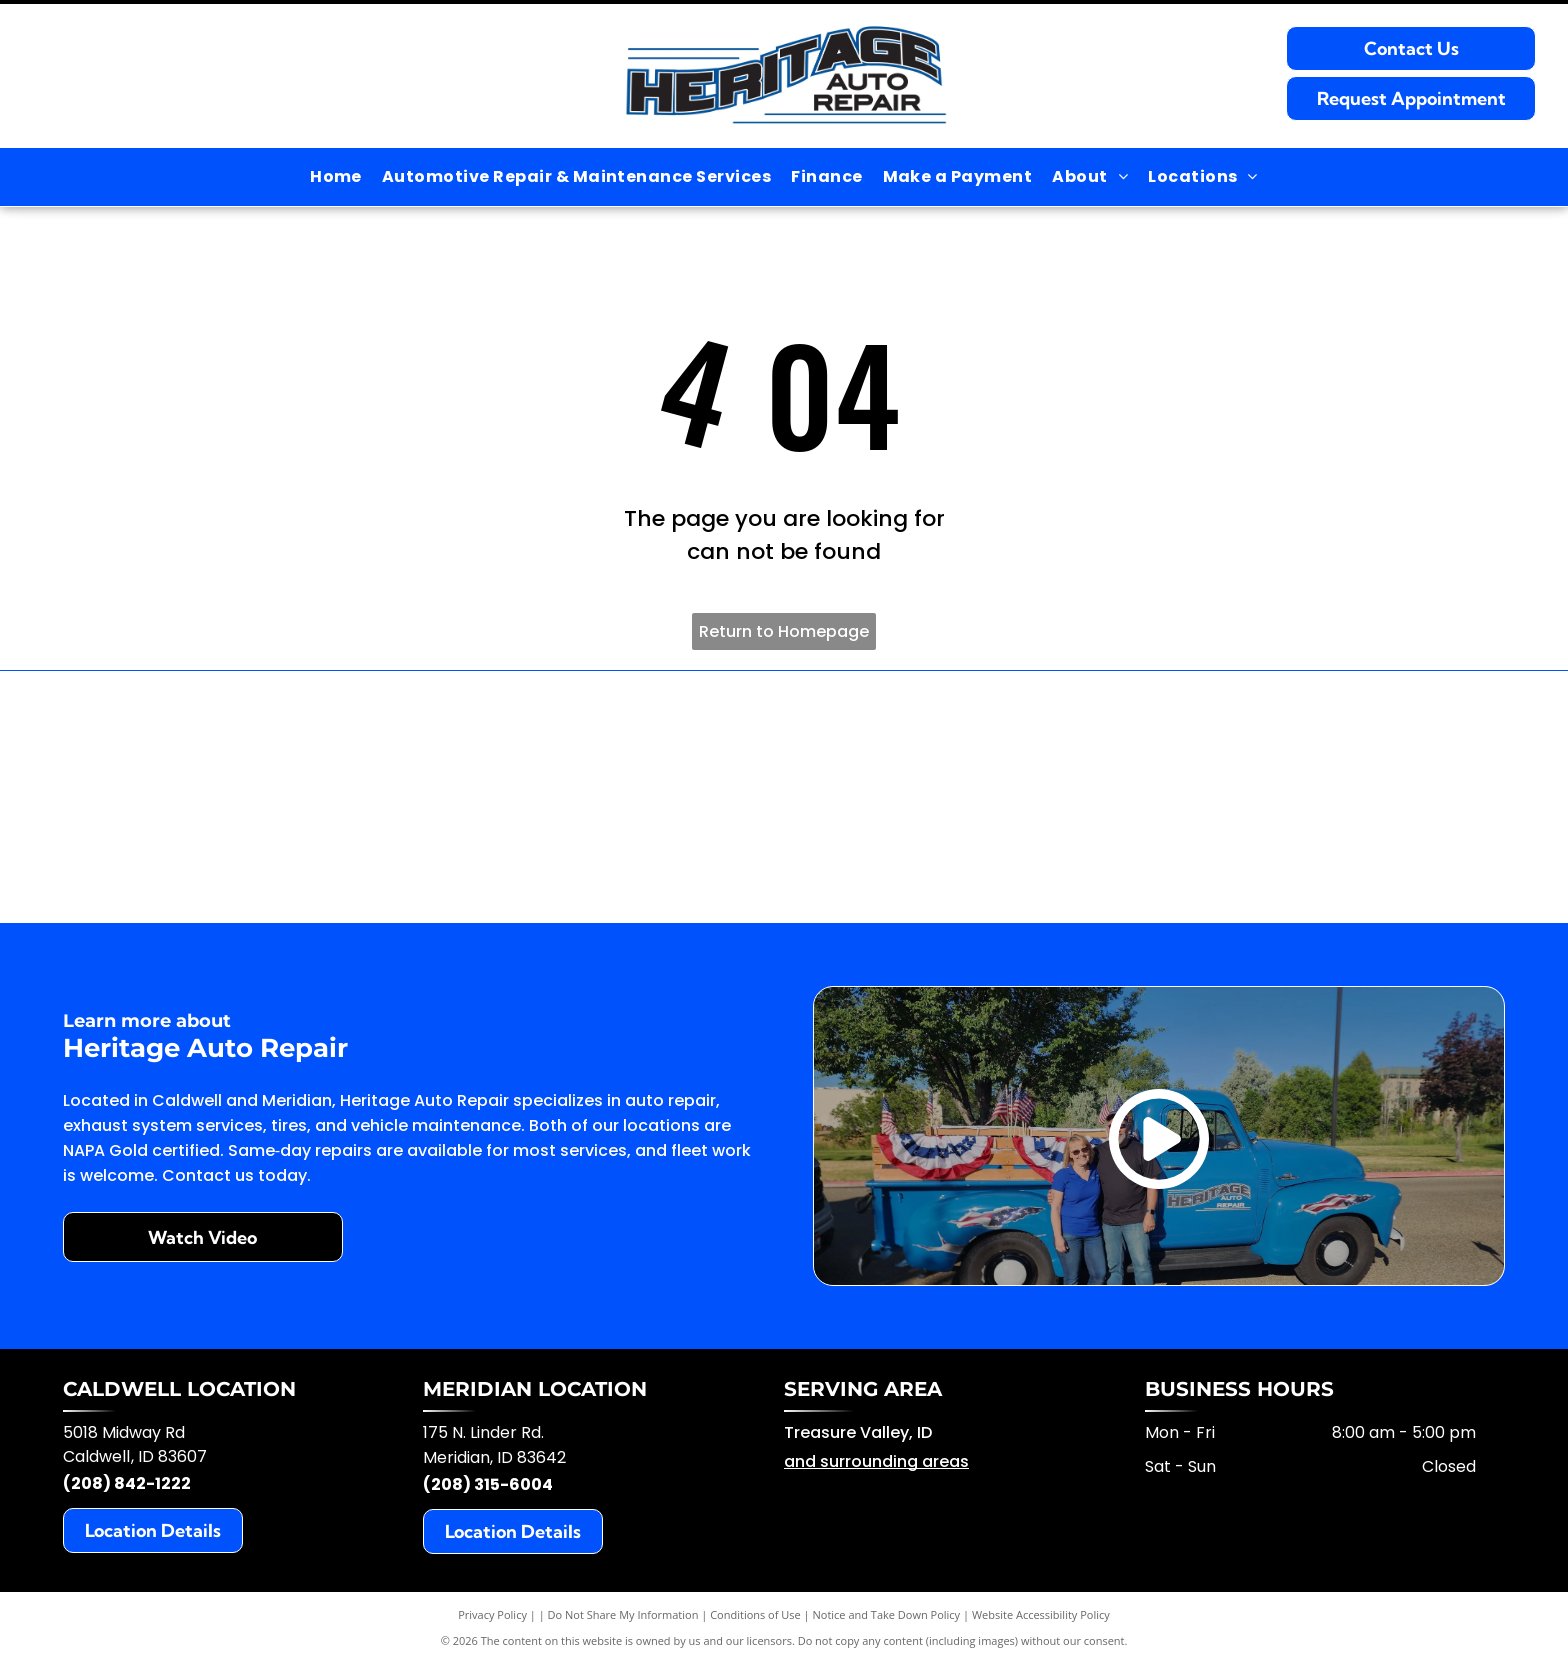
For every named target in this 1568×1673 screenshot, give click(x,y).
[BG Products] (497, 801)
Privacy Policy (492, 1622)
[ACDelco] (211, 801)
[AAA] (1070, 801)
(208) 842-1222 (127, 1491)
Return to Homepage (784, 631)
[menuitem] (336, 177)
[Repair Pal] (1357, 801)
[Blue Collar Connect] (784, 801)
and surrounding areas (876, 1469)
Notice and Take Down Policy (887, 1622)
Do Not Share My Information (623, 1622)
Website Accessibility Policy (1041, 1622)
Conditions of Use (755, 1622)
